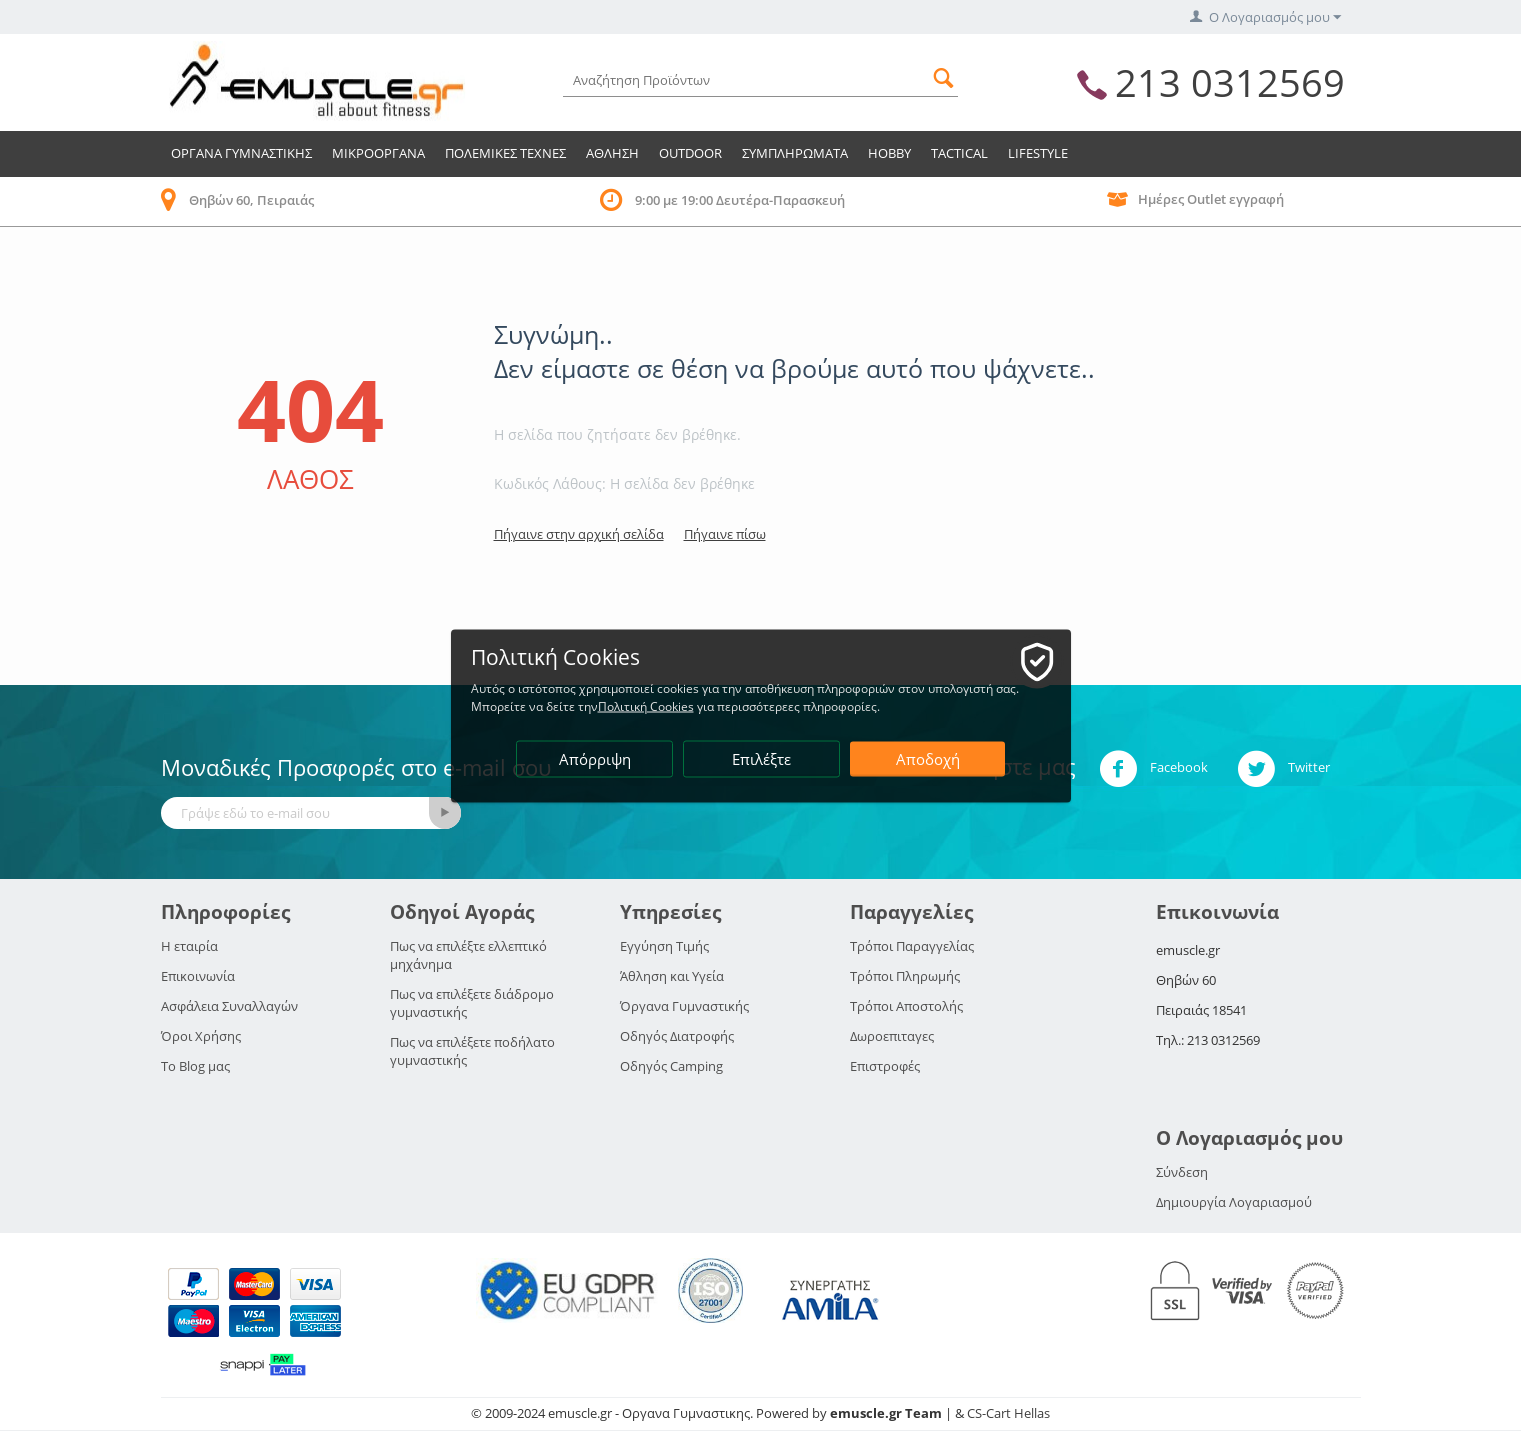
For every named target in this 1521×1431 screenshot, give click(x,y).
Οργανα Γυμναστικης (241, 153)
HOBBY (889, 153)
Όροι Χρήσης (201, 1036)
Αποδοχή (928, 758)
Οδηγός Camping (671, 1066)
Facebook (1153, 769)
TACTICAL (959, 153)
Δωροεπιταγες (892, 1036)
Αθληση (612, 153)
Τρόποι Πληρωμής (905, 976)
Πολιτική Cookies (646, 705)
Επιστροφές (885, 1066)
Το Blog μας (195, 1066)
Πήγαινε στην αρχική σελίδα (579, 534)
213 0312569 (1230, 82)
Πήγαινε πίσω (725, 534)
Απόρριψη (595, 758)
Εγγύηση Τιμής (664, 946)
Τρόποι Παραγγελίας (912, 946)
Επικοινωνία (198, 976)
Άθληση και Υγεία (672, 976)
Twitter (1283, 769)
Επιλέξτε (761, 758)
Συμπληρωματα (795, 153)
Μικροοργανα (378, 153)
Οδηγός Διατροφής (677, 1036)
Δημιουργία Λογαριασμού (1234, 1202)
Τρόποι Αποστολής (906, 1006)
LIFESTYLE (1038, 153)
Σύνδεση (1182, 1172)
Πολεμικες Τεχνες (505, 153)
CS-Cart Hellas (1008, 1413)
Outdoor (690, 153)
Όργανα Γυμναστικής (684, 1006)
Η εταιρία (189, 946)
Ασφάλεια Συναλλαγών (229, 1006)
